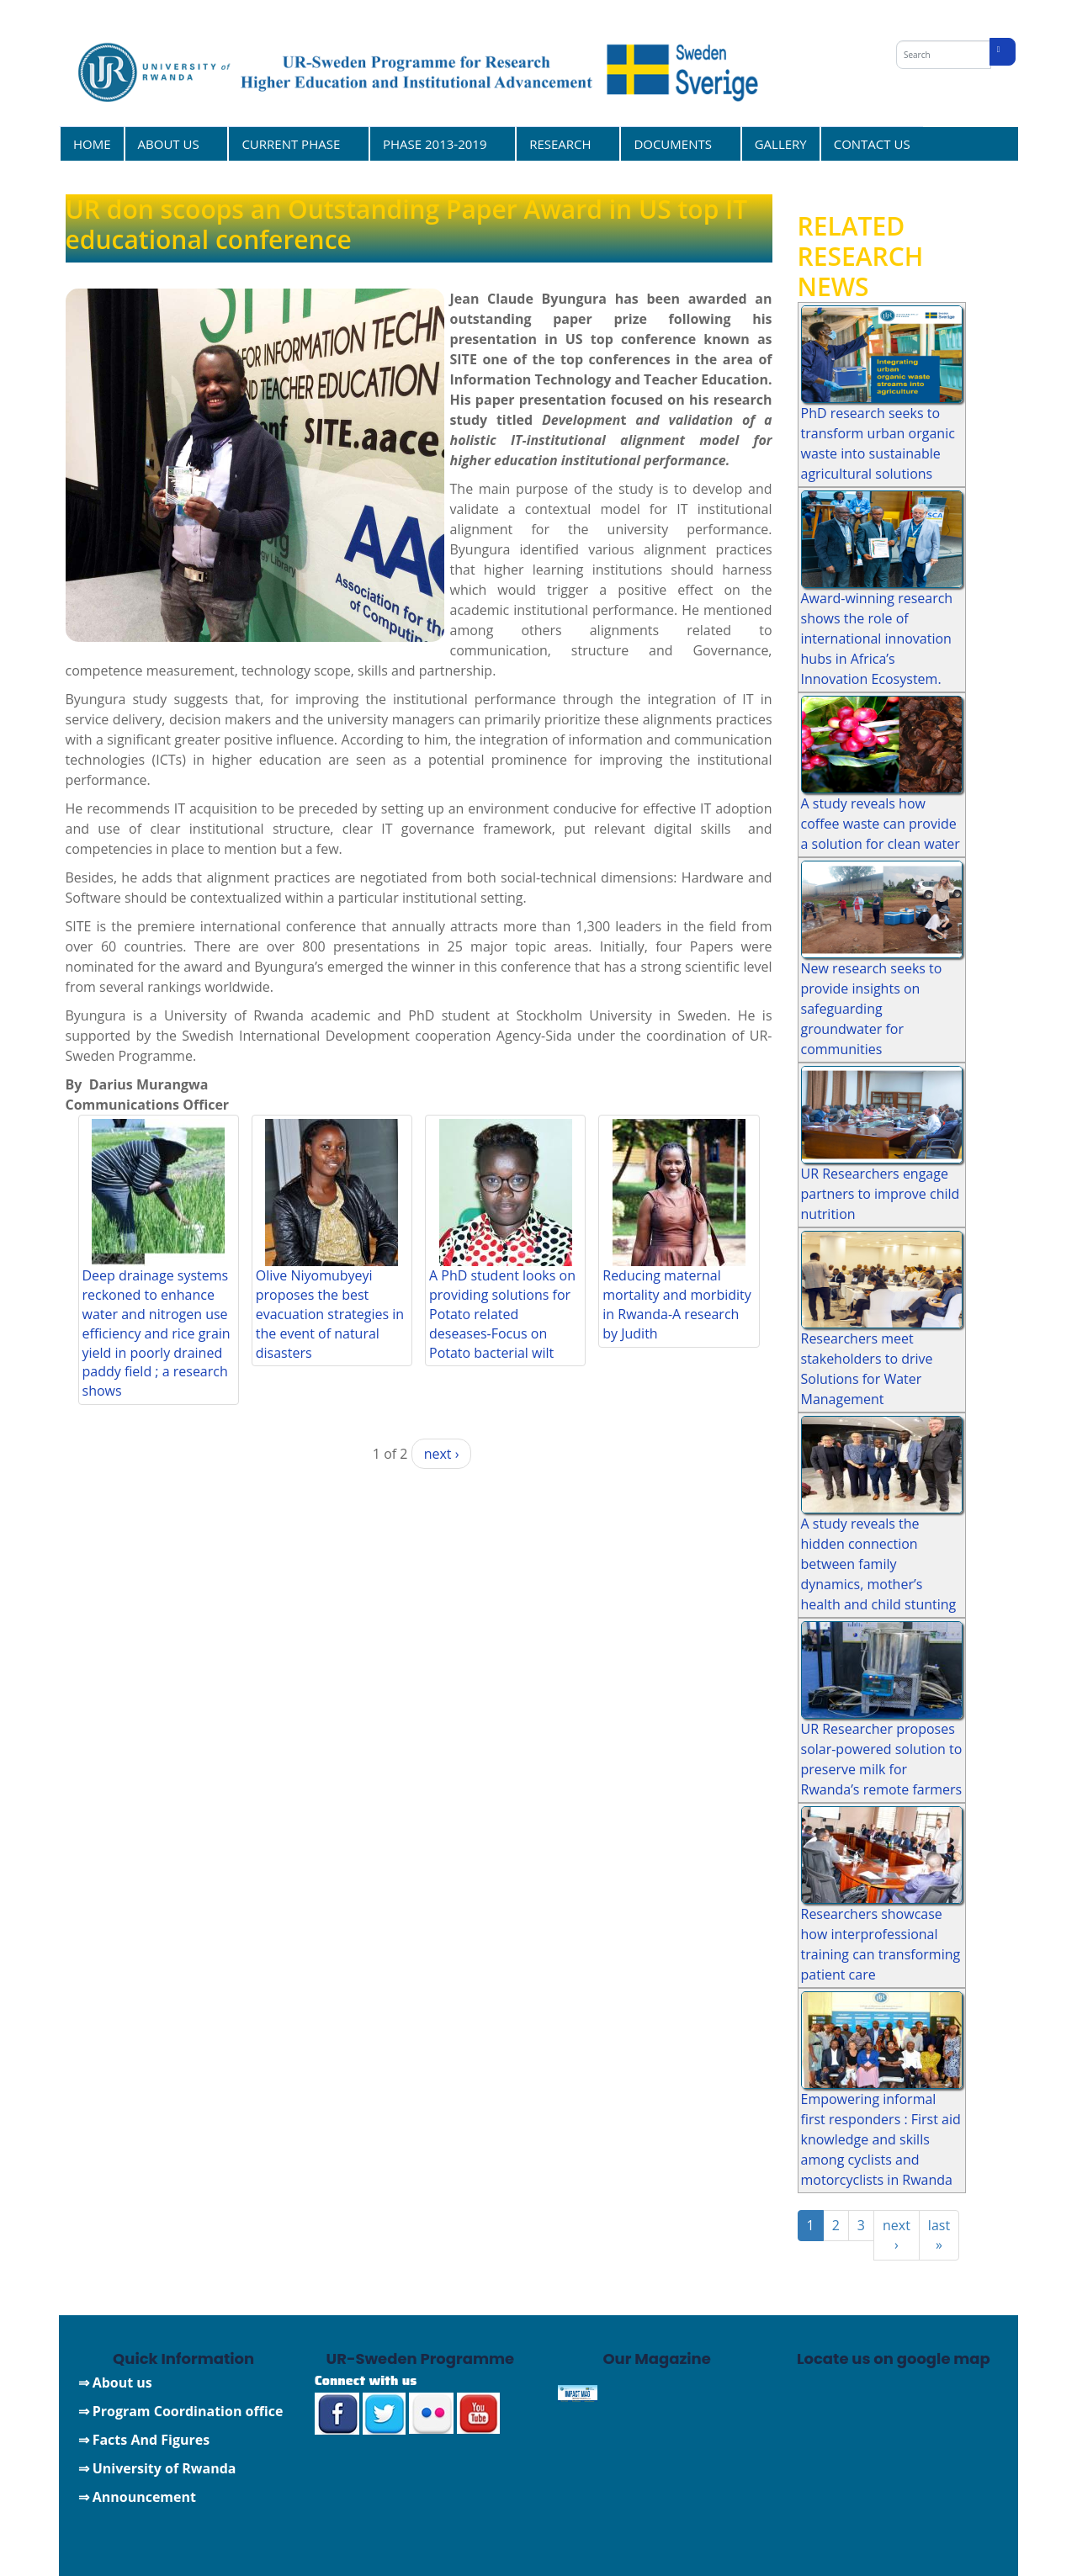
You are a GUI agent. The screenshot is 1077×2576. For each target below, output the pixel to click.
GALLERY (781, 143)
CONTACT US (872, 143)
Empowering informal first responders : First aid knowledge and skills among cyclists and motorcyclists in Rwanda (881, 2139)
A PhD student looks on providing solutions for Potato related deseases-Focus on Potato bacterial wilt (502, 1313)
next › (441, 1453)
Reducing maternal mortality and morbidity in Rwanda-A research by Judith (676, 1304)
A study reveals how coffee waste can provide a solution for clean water (880, 823)
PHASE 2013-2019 (437, 143)
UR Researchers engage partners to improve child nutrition (880, 1193)
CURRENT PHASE (292, 143)
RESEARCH (562, 143)
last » (939, 2235)
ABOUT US (171, 143)
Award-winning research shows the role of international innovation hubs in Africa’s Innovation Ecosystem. (877, 638)
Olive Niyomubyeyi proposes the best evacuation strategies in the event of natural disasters (330, 1313)
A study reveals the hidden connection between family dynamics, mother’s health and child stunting (879, 1564)
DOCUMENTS (674, 143)
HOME (92, 143)
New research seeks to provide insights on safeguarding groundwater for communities (871, 1008)
